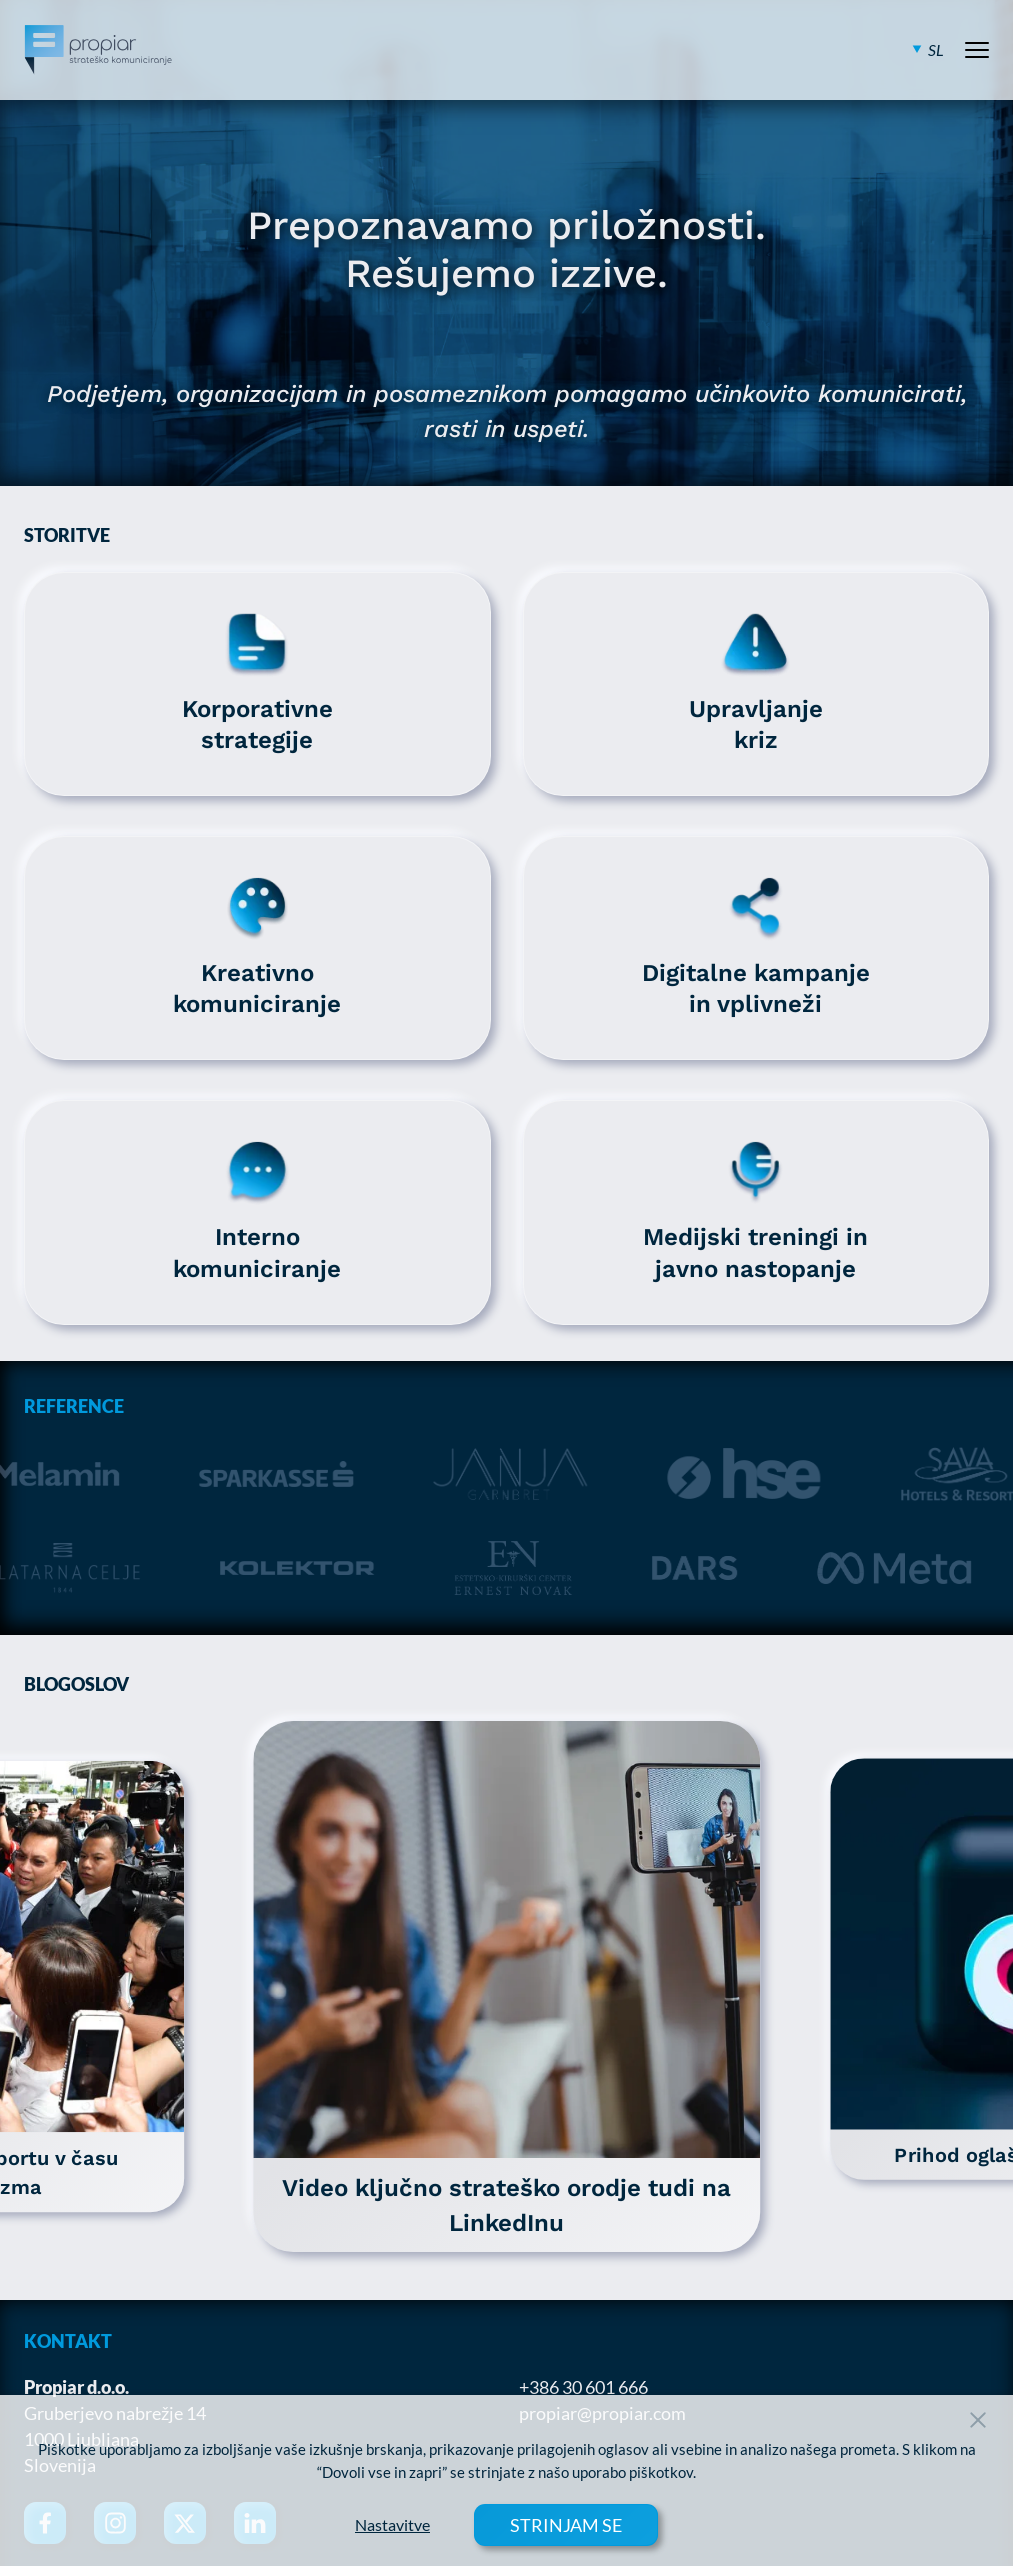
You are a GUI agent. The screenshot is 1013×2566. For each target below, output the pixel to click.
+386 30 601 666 (583, 2387)
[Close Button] (978, 2420)
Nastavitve (392, 2525)
